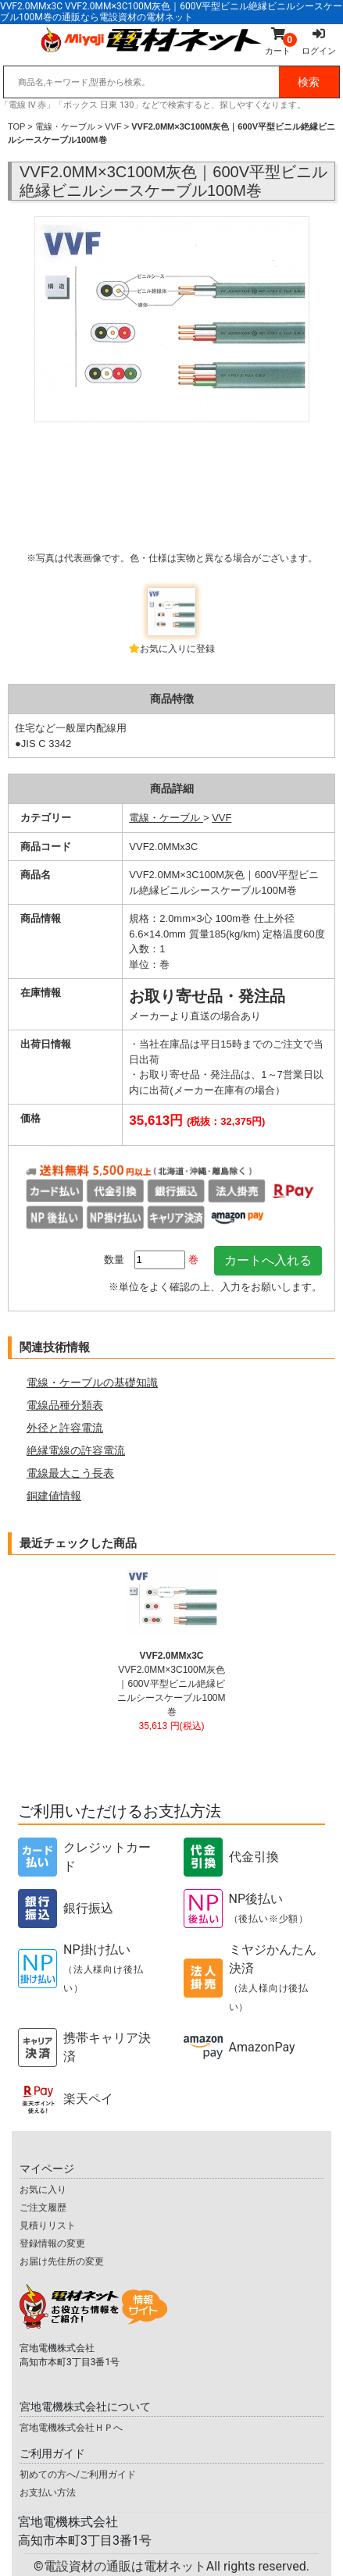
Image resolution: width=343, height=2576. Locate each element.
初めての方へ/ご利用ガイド (78, 2474)
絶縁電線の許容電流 (76, 1450)
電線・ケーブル (65, 126)
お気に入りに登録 (177, 648)
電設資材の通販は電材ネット (176, 2566)
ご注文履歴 (43, 2207)
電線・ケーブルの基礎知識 (92, 1382)
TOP (16, 126)
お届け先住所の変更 (62, 2261)
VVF (113, 126)
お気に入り (43, 2189)
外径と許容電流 (65, 1427)
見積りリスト (48, 2225)
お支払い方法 (48, 2492)
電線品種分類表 (65, 1405)
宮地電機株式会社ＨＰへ (71, 2427)
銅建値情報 (54, 1495)
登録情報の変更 (52, 2243)
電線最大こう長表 (70, 1473)
